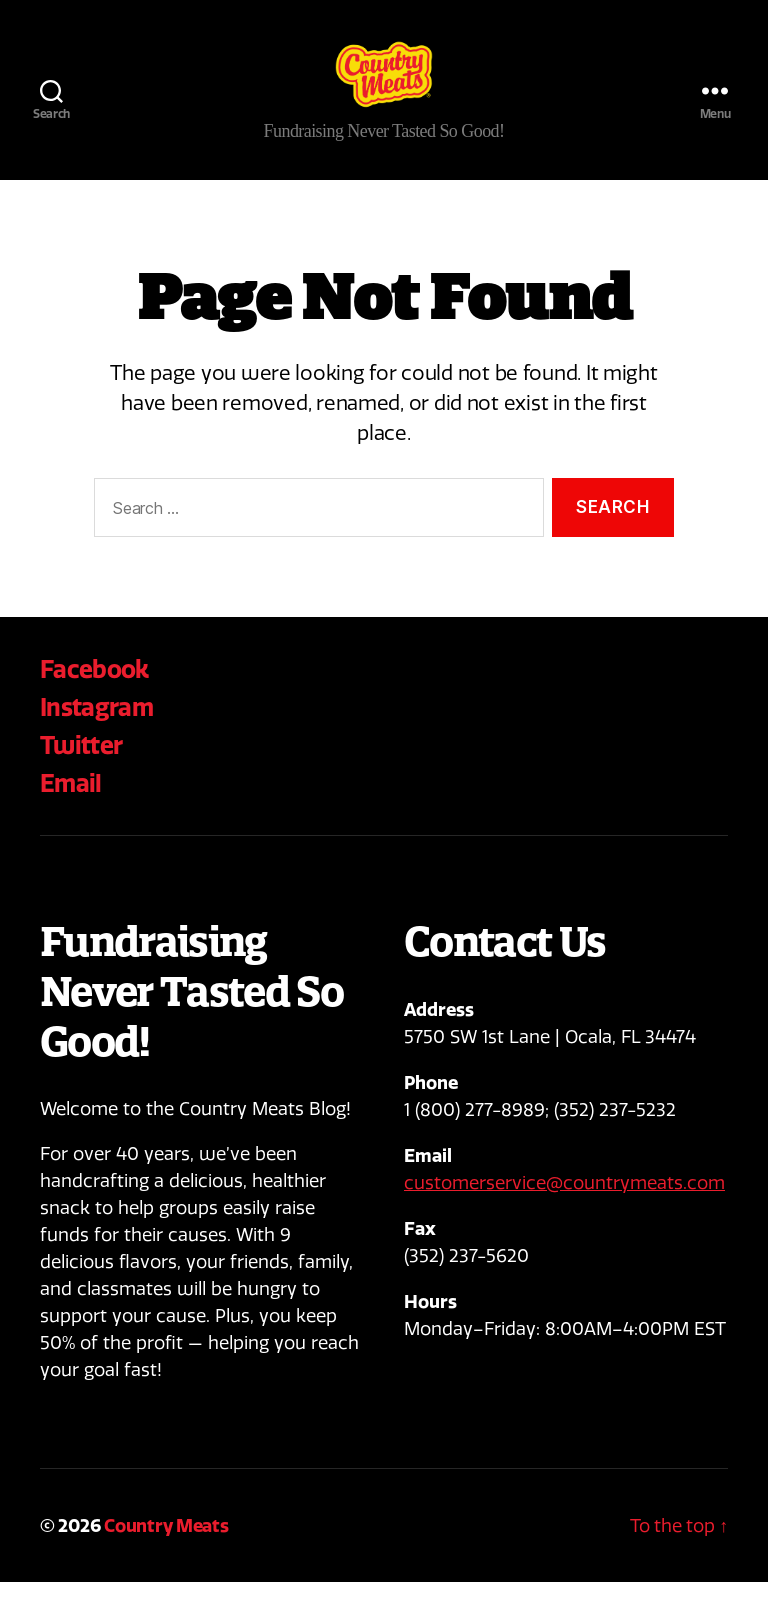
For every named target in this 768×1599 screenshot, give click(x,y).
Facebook (94, 686)
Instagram (96, 724)
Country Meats (166, 1542)
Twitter (81, 762)
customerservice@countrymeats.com (564, 1200)
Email (71, 800)
